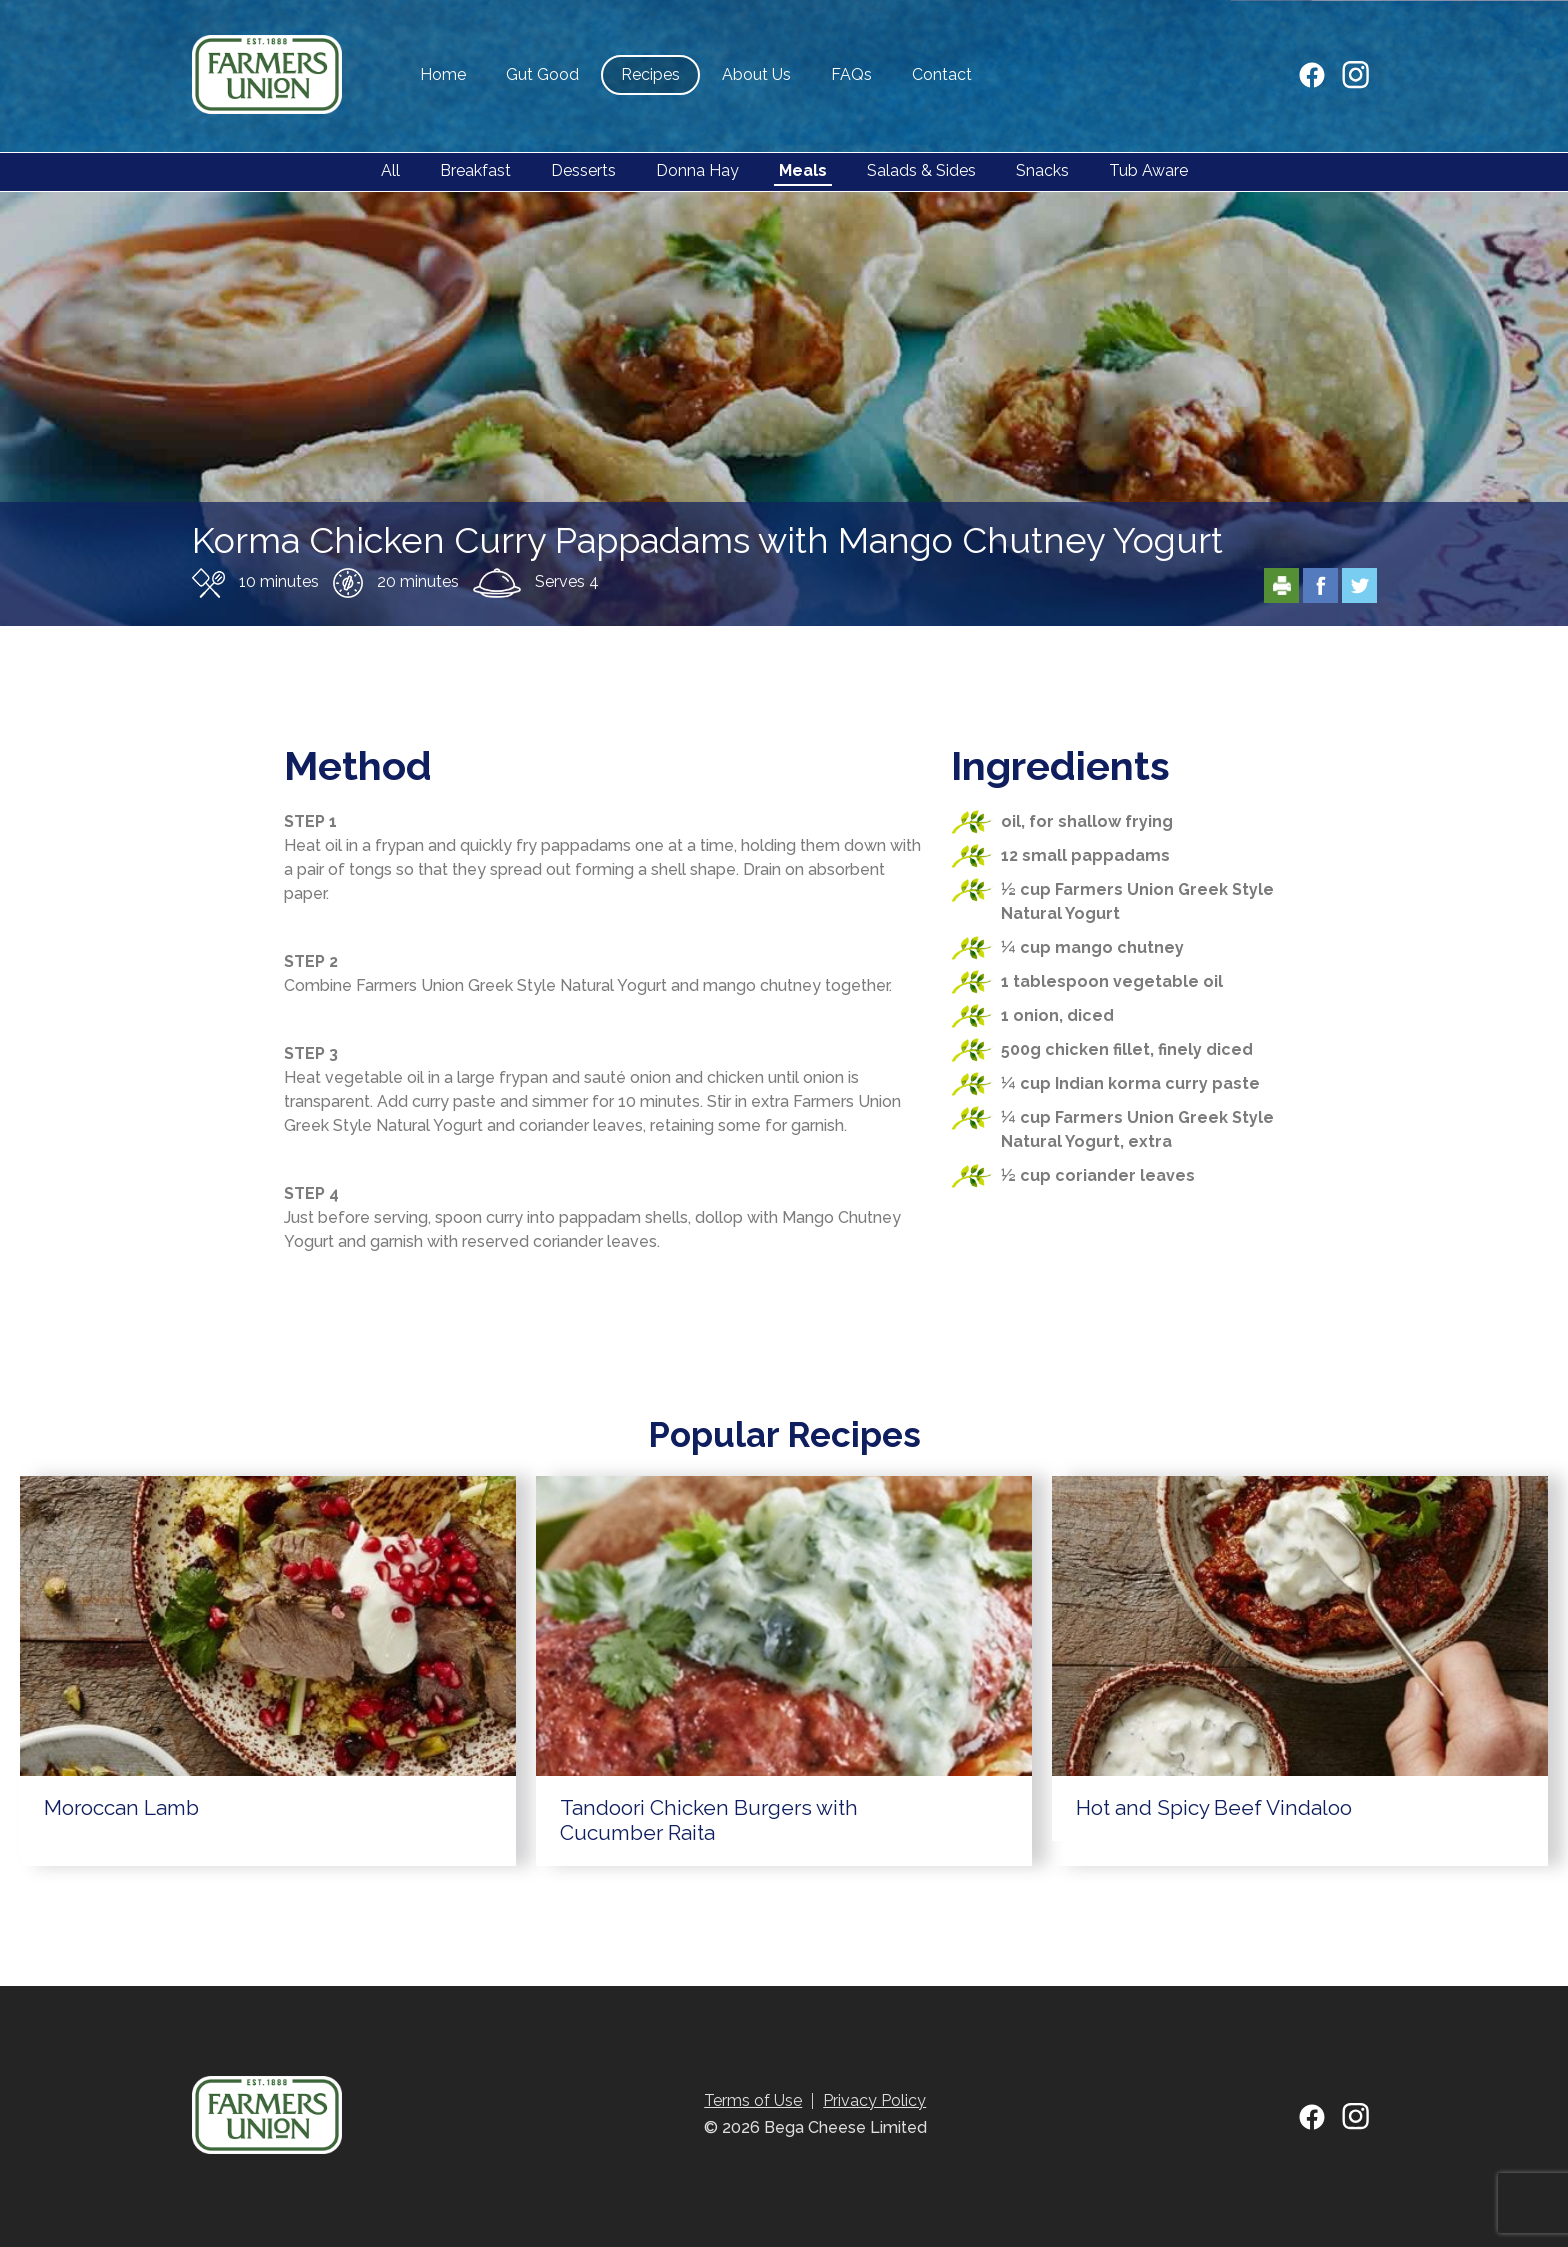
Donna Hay (697, 170)
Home (443, 74)
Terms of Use (753, 2100)
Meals (803, 170)
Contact (942, 74)
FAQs (851, 74)
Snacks (1042, 170)
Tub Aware (1148, 170)
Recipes (650, 74)
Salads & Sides (921, 170)
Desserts (583, 170)
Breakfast (475, 170)
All (390, 170)
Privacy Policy (874, 2100)
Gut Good (542, 74)
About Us (756, 74)
